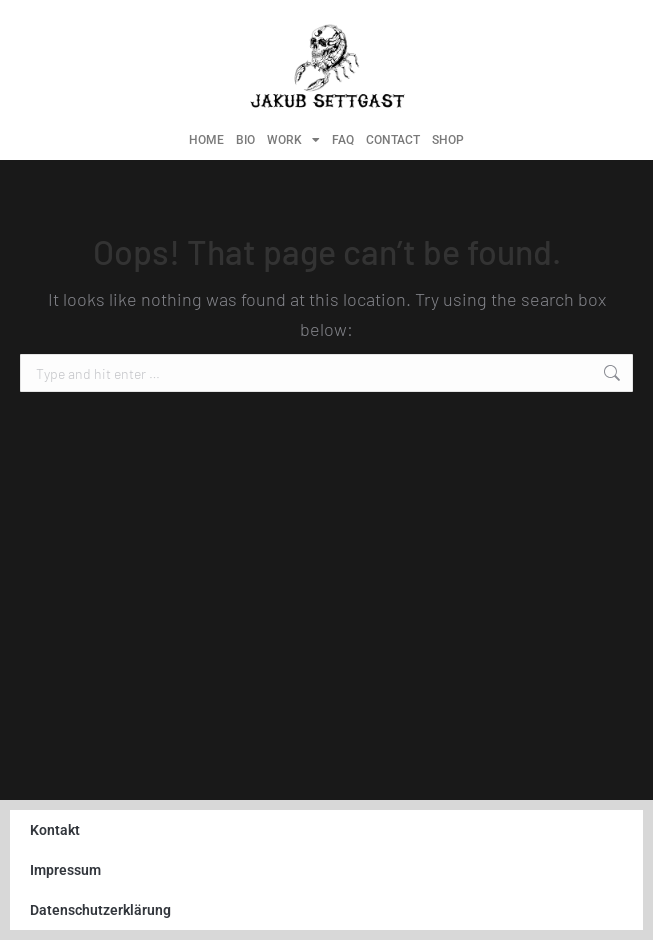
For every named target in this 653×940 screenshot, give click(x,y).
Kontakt (55, 830)
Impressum (65, 870)
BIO (245, 140)
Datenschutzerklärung (100, 910)
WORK (293, 140)
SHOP (448, 140)
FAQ (343, 140)
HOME (206, 140)
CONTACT (393, 140)
